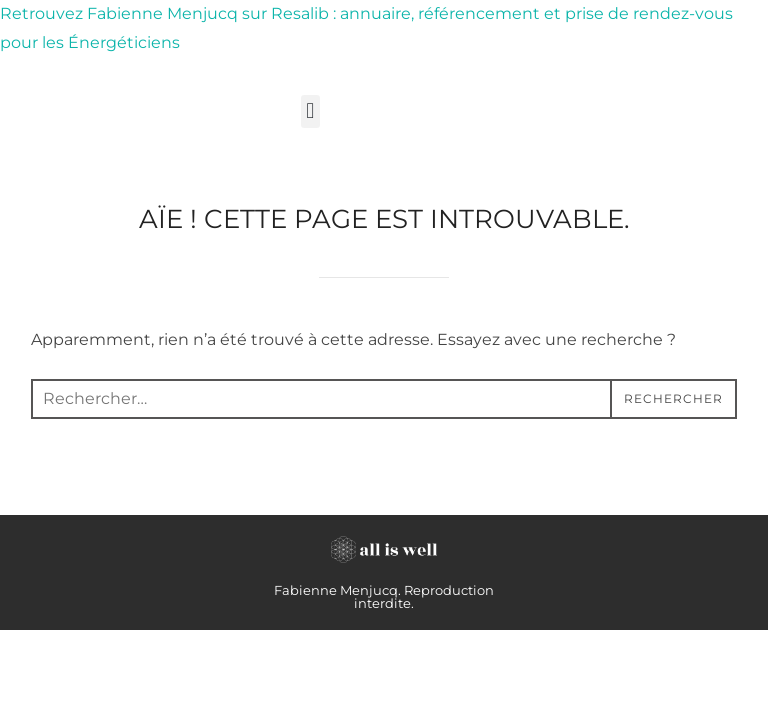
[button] (310, 111)
